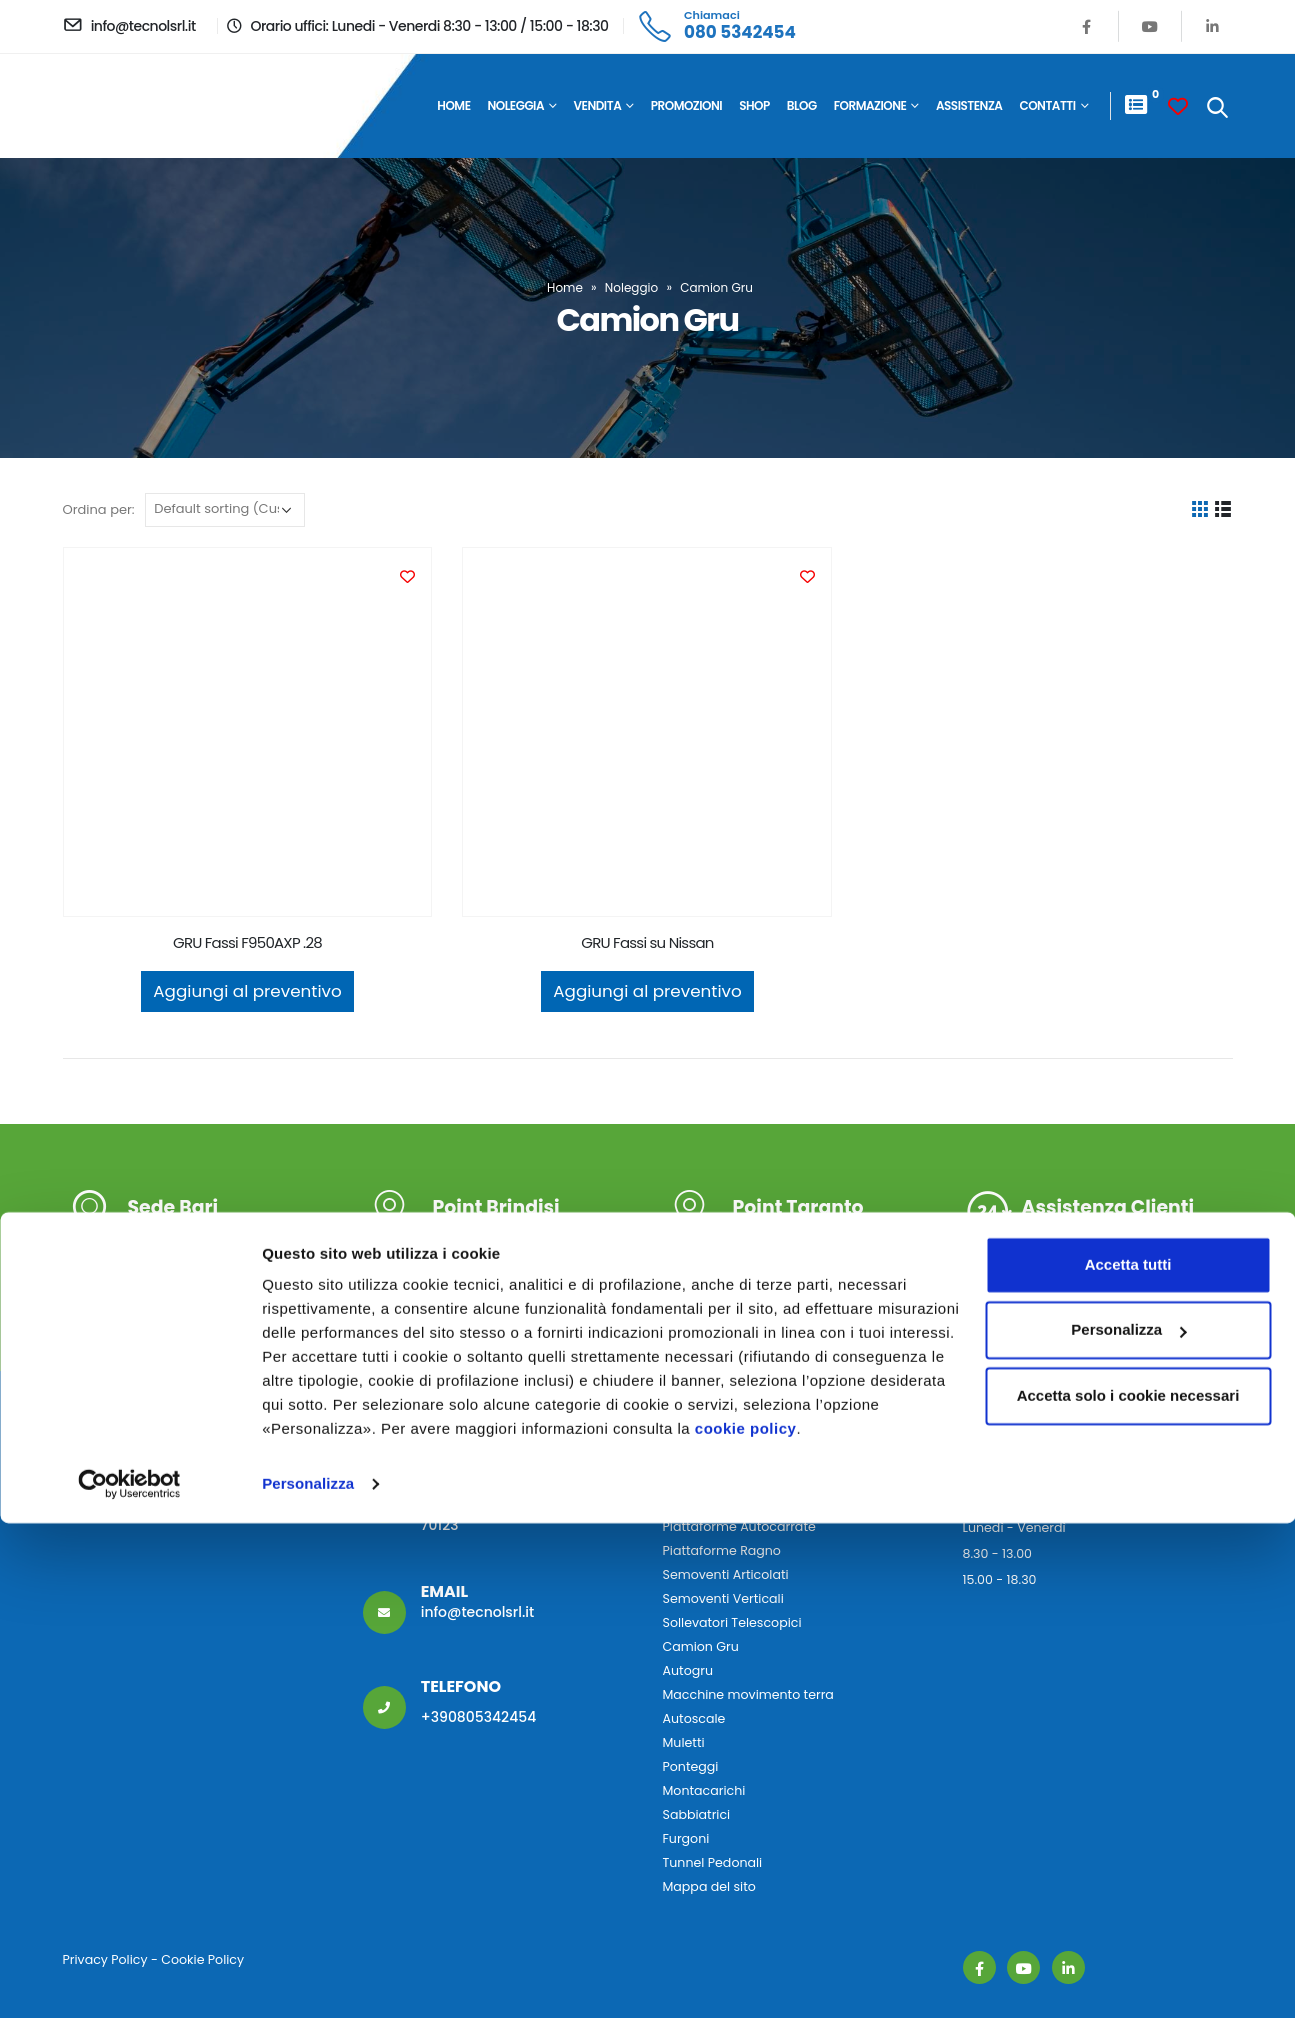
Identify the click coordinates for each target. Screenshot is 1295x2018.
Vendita (598, 105)
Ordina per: (99, 509)
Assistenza (969, 105)
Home (453, 105)
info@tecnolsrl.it (478, 1612)
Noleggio (631, 287)
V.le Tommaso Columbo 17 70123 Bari (228, 1234)
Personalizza (308, 1978)
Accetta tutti (1128, 1759)
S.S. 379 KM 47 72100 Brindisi (531, 1234)
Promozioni (686, 105)
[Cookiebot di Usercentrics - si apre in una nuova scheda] (129, 1979)
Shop (754, 105)
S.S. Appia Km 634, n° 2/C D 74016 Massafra (831, 1234)
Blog (802, 105)
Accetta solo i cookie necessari (1128, 1890)
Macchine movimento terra (748, 1694)
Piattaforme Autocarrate (739, 1526)
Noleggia (516, 105)
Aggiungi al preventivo (247, 991)
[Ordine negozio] (225, 510)
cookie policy (746, 1923)
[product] (248, 732)
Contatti (1047, 105)
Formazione (870, 105)
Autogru (688, 1670)
